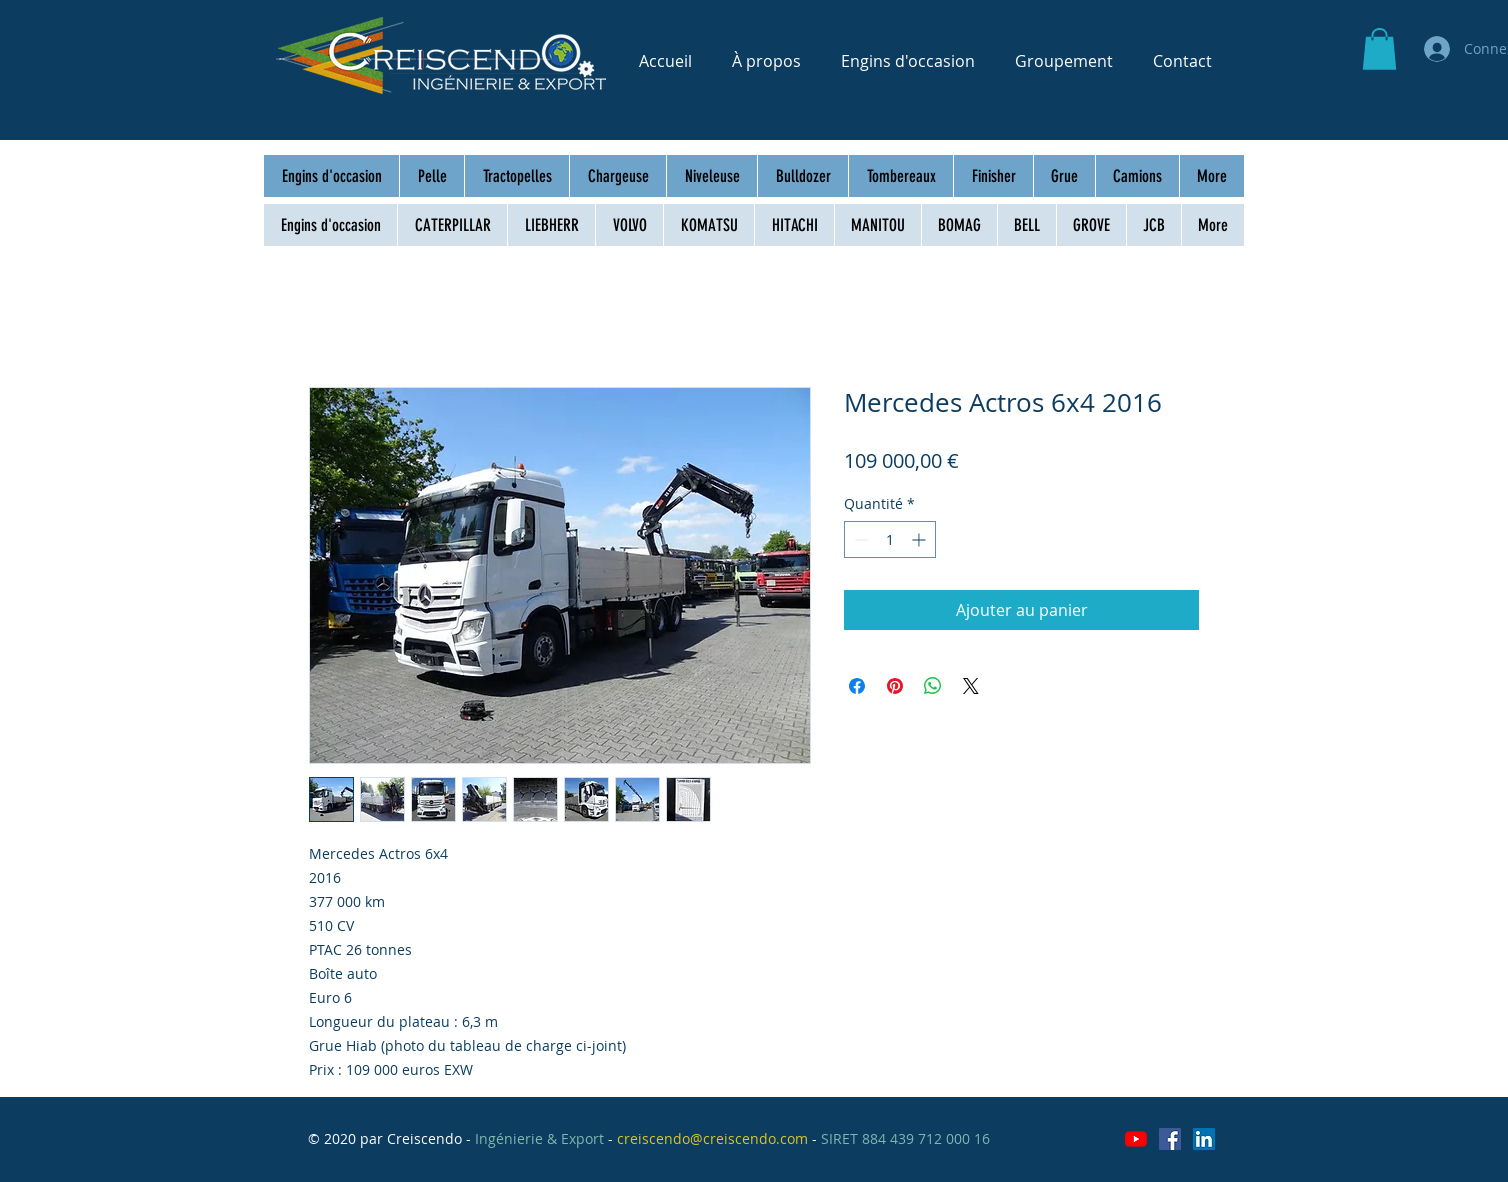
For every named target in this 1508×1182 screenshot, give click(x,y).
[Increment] (920, 539)
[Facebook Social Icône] (1170, 1139)
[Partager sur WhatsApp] (933, 686)
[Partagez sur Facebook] (857, 686)
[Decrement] (859, 539)
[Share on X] (971, 686)
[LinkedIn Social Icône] (1204, 1139)
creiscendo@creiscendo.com (712, 1138)
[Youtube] (1136, 1139)
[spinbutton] (890, 539)
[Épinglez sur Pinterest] (895, 686)
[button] (1379, 49)
